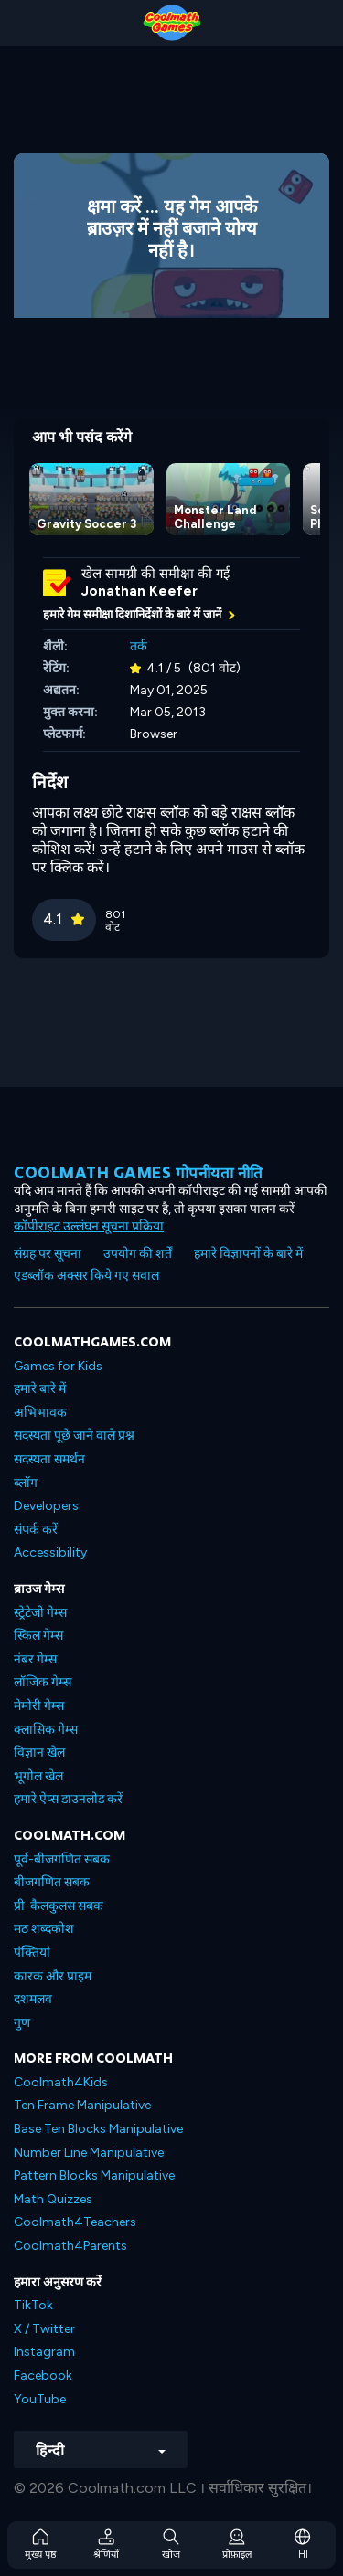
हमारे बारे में (40, 1389)
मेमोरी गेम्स (39, 1706)
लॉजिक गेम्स (42, 1682)
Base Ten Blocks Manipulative (98, 2129)
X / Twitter (44, 2329)
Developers (46, 1506)
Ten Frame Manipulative (82, 2105)
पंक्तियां (32, 1952)
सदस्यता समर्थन (49, 1459)
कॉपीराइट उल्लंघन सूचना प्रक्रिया (89, 1226)
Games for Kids (58, 1366)
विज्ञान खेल (39, 1752)
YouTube (40, 2399)
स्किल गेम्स (38, 1635)
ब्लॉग (26, 1483)
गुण (22, 2023)
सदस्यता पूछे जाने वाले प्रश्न (74, 1435)
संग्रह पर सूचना (47, 1254)
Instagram (44, 2352)
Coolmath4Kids (61, 2082)
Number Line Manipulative (89, 2152)
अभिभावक (40, 1412)
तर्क (138, 646)
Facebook (43, 2375)
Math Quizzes (53, 2199)
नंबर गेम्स (35, 1659)
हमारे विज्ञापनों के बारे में (248, 1254)
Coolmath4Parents (70, 2246)
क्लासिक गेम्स (46, 1729)
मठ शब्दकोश (44, 1929)
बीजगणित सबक (52, 1882)
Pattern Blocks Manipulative (94, 2175)
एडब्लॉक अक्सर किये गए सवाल (86, 1275)
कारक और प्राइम (52, 1976)
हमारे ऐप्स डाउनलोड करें (68, 1799)
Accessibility (50, 1552)
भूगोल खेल (38, 1776)
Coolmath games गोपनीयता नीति (138, 1172)
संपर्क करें (36, 1529)
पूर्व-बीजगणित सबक (62, 1859)
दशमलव (33, 1999)
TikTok (33, 2305)
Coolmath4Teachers (75, 2222)
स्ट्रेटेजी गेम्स (40, 1613)
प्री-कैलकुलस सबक (58, 1906)
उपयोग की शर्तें (137, 1254)
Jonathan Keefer (139, 591)
